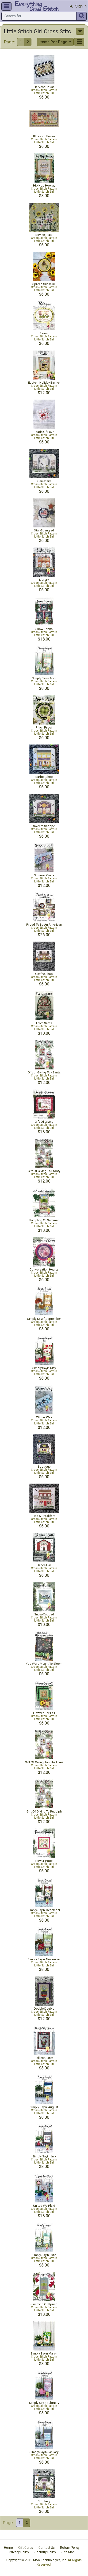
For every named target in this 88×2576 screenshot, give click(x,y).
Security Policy (45, 2552)
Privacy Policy (19, 2552)
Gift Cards (25, 2547)
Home (8, 2547)
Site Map (68, 2552)
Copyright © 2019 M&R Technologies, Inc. (36, 2560)
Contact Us (46, 2547)
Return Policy (70, 2547)
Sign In (78, 6)
